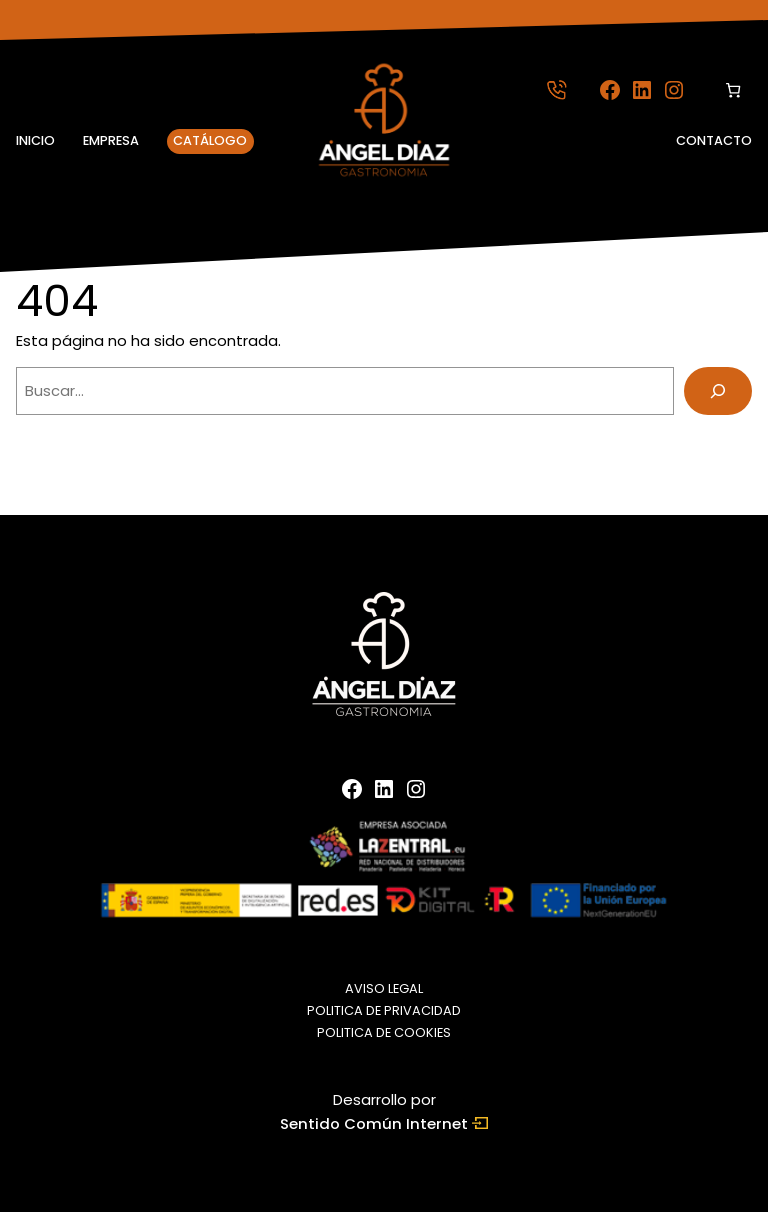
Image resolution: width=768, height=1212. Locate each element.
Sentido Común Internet (384, 1124)
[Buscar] (718, 391)
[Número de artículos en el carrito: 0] (733, 89)
